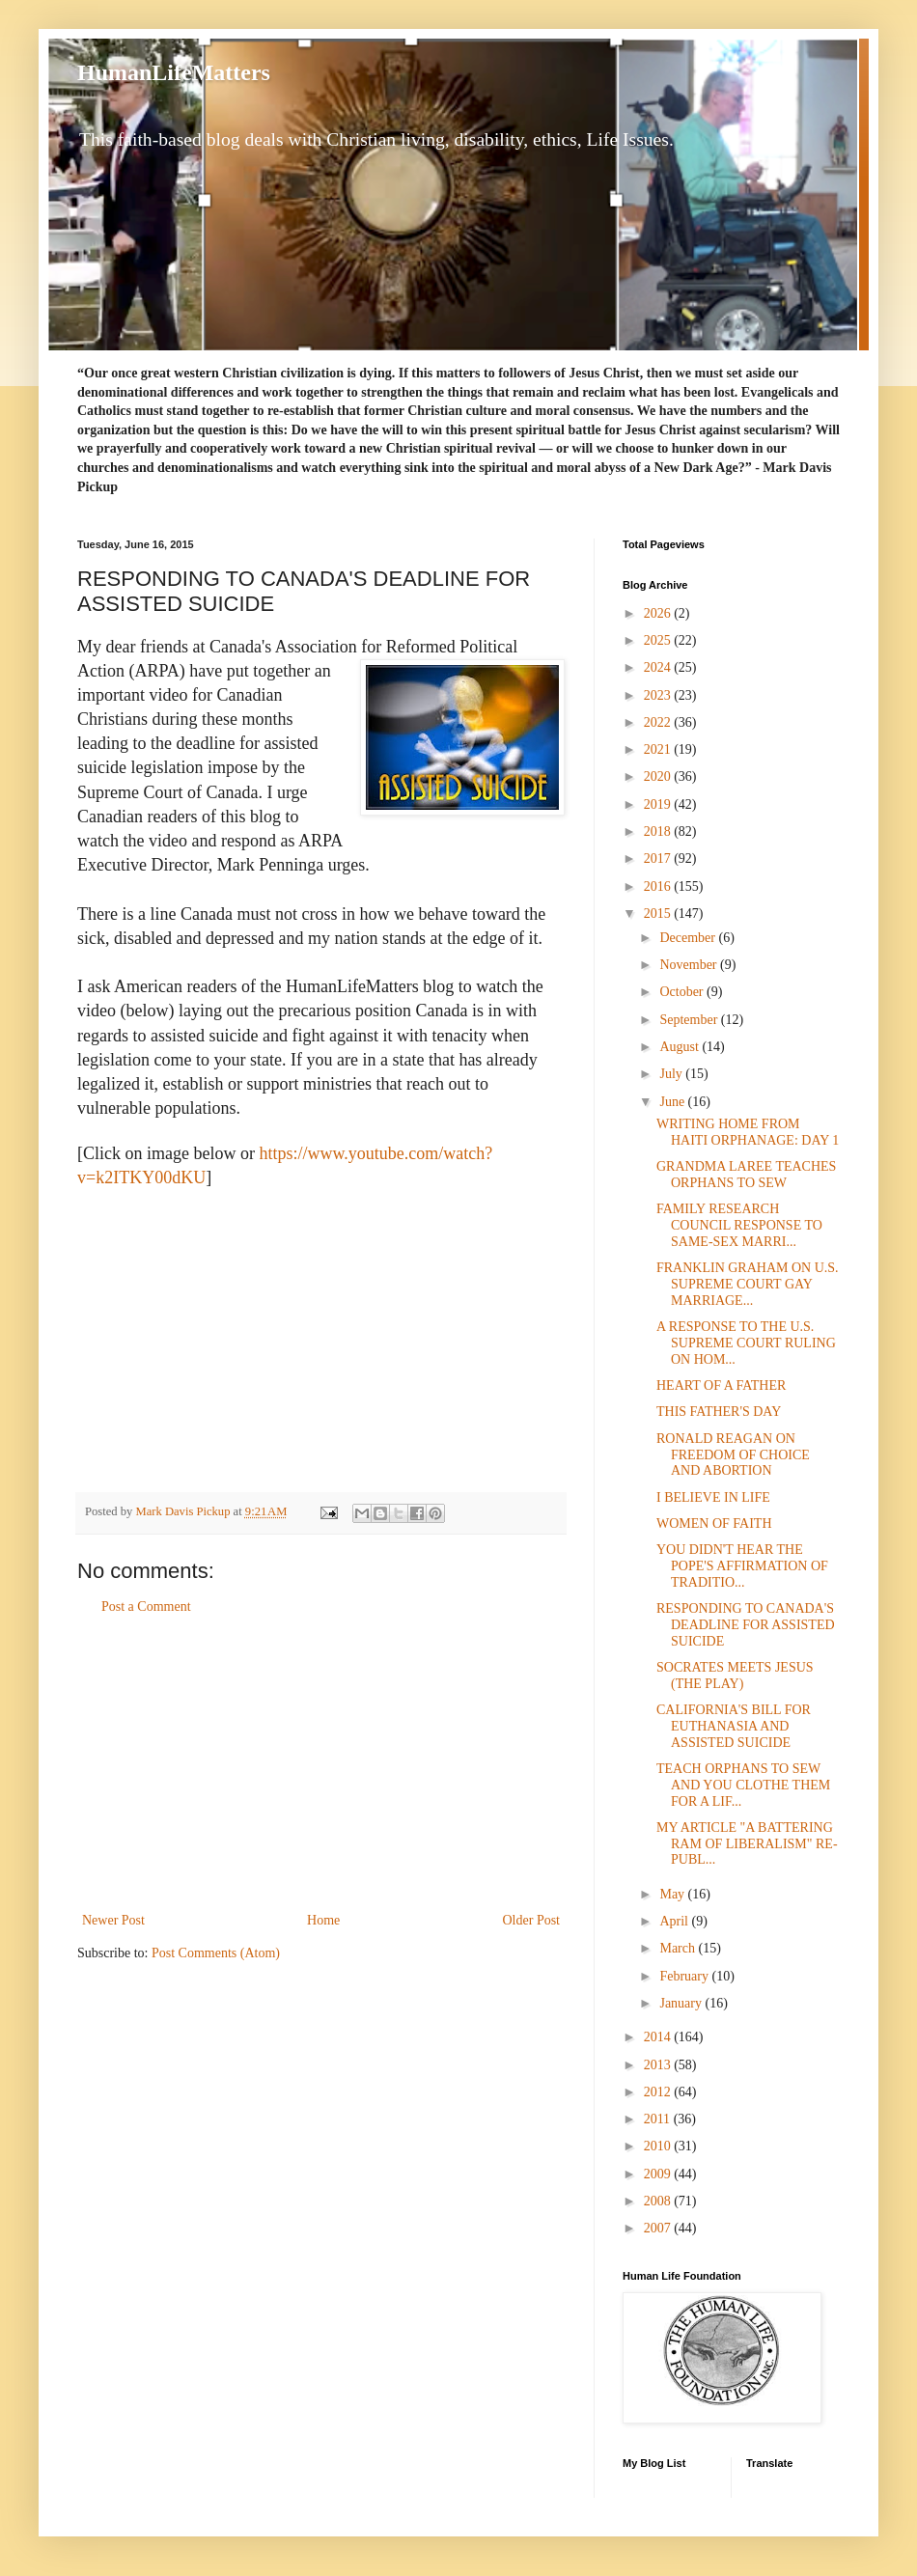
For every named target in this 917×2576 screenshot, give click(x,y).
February (685, 1976)
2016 (659, 886)
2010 (659, 2146)
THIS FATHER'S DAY (718, 1411)
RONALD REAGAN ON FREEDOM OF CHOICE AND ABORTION (733, 1455)
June (673, 1101)
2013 (659, 2065)
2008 (659, 2201)
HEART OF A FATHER (721, 1385)
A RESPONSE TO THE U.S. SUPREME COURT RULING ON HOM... (746, 1343)
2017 (659, 858)
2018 (659, 831)
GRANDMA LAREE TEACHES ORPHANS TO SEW (746, 1174)
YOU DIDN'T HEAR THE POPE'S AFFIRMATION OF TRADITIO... (742, 1566)
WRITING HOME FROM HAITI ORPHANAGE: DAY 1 (747, 1132)
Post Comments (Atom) (216, 1953)
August (680, 1046)
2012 (659, 2092)
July (672, 1073)
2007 (659, 2228)
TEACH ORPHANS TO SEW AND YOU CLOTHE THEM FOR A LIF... (743, 1785)
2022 (659, 722)
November (689, 964)
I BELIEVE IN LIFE (713, 1497)
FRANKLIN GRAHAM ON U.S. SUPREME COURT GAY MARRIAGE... (747, 1284)
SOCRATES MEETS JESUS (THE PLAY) (735, 1675)
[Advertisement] (321, 1763)
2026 (659, 613)
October (683, 991)
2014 (659, 2037)
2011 (659, 2119)
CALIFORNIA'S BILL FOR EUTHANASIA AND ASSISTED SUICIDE (733, 1726)
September (689, 1019)
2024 (659, 667)
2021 (659, 749)
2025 (659, 640)
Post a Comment (146, 1606)
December (688, 937)
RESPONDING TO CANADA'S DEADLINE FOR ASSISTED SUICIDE (745, 1624)
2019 (659, 804)
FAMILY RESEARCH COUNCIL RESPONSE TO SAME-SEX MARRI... (739, 1225)
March (678, 1948)
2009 (659, 2174)
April (675, 1921)
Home (323, 1920)
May (673, 1894)
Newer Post (113, 1920)
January (682, 2003)
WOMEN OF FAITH (714, 1523)
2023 (659, 695)
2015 (659, 913)
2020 (659, 776)
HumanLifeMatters (173, 72)
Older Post (532, 1920)
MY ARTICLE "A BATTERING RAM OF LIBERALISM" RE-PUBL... (747, 1844)
